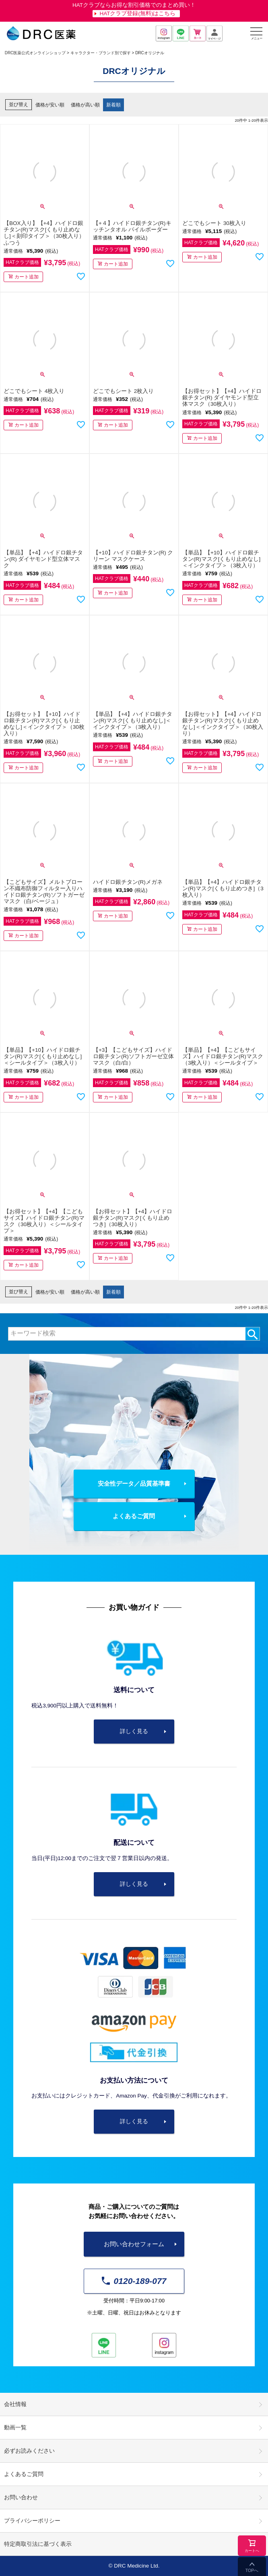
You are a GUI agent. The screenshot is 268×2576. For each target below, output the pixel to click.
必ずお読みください (29, 2451)
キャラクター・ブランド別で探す (100, 53)
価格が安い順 (49, 105)
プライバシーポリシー (32, 2521)
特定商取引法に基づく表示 (38, 2544)
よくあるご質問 (134, 1516)
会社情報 (15, 2404)
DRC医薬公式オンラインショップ (35, 53)
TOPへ (251, 2570)
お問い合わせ (21, 2497)
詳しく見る (134, 1731)
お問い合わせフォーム (134, 2244)
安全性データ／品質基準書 (134, 1483)
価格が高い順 (85, 105)
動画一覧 (15, 2428)
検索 (252, 1333)
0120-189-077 (134, 2281)
